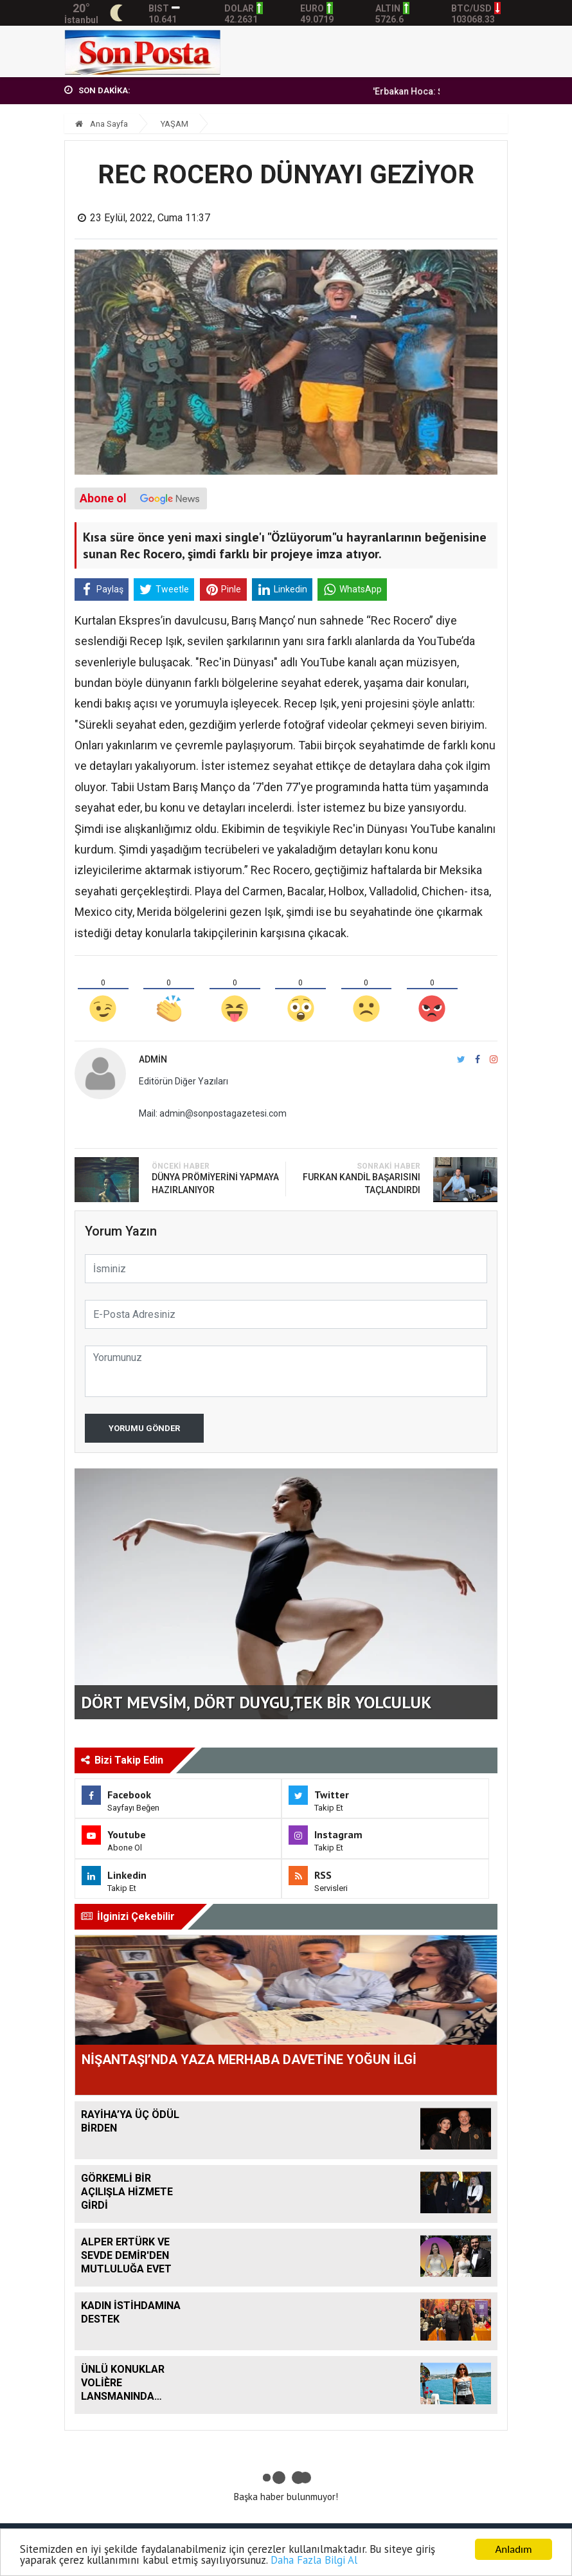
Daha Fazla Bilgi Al (314, 2561)
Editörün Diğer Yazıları (183, 1081)
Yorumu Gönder (144, 1428)
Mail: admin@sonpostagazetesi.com (213, 1113)
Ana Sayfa (101, 124)
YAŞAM (174, 124)
